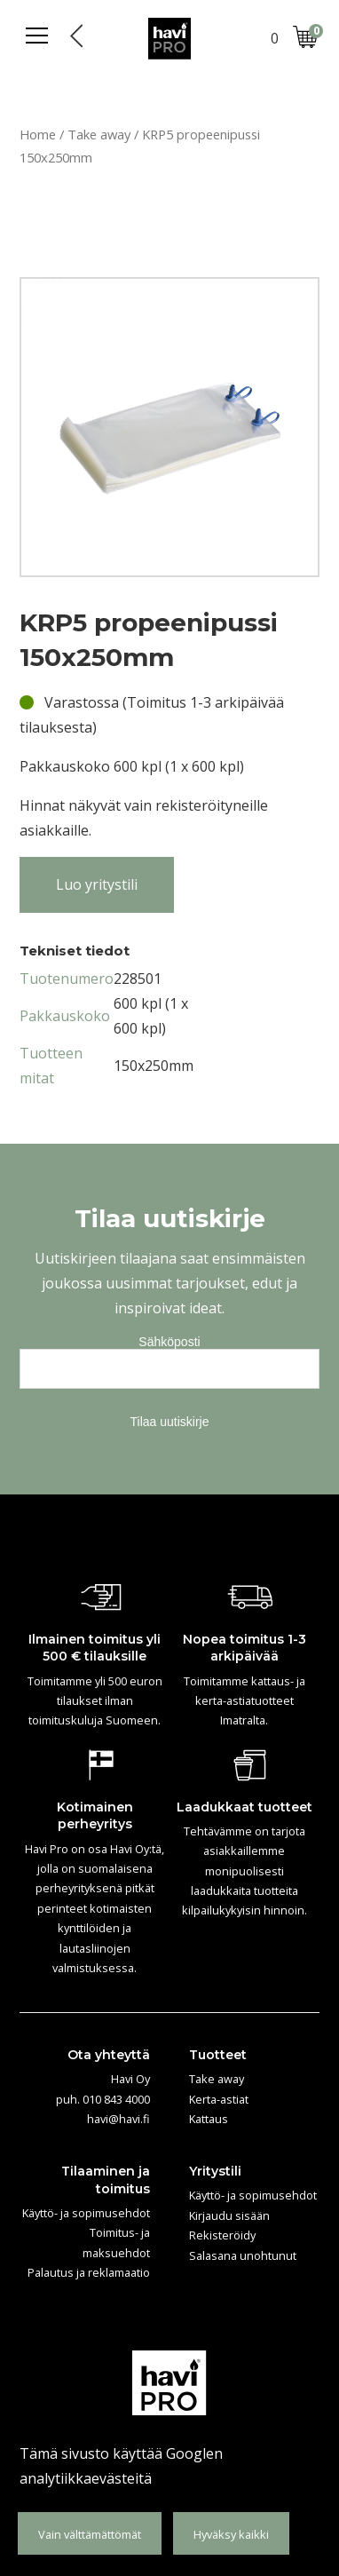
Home (38, 134)
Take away (98, 134)
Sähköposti (169, 1342)
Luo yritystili (97, 884)
